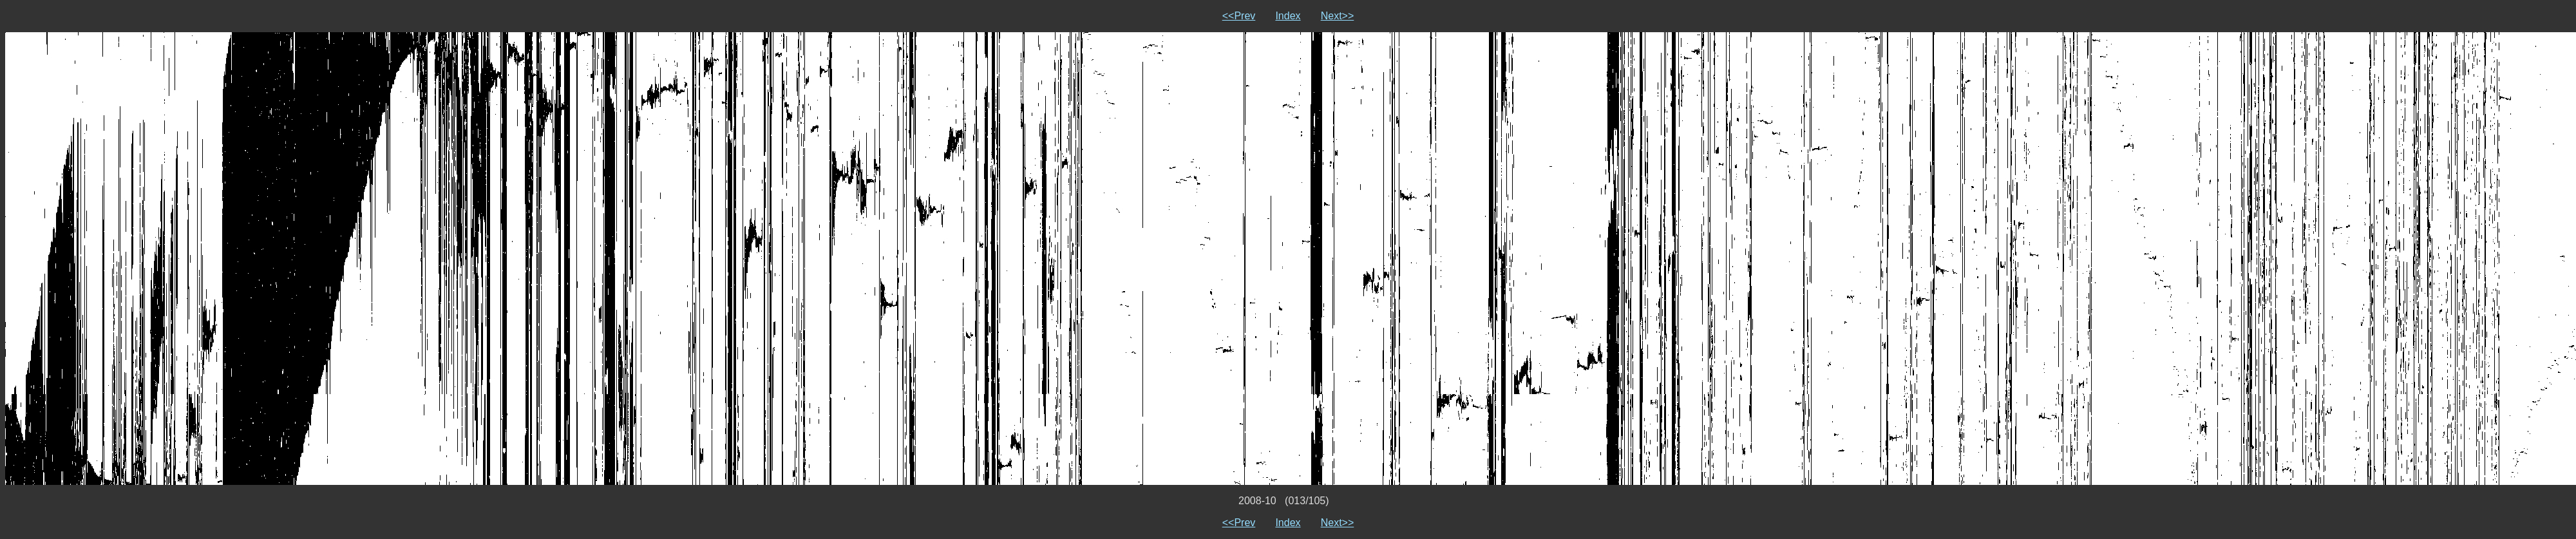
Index (1287, 15)
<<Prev (1239, 15)
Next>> (1337, 15)
